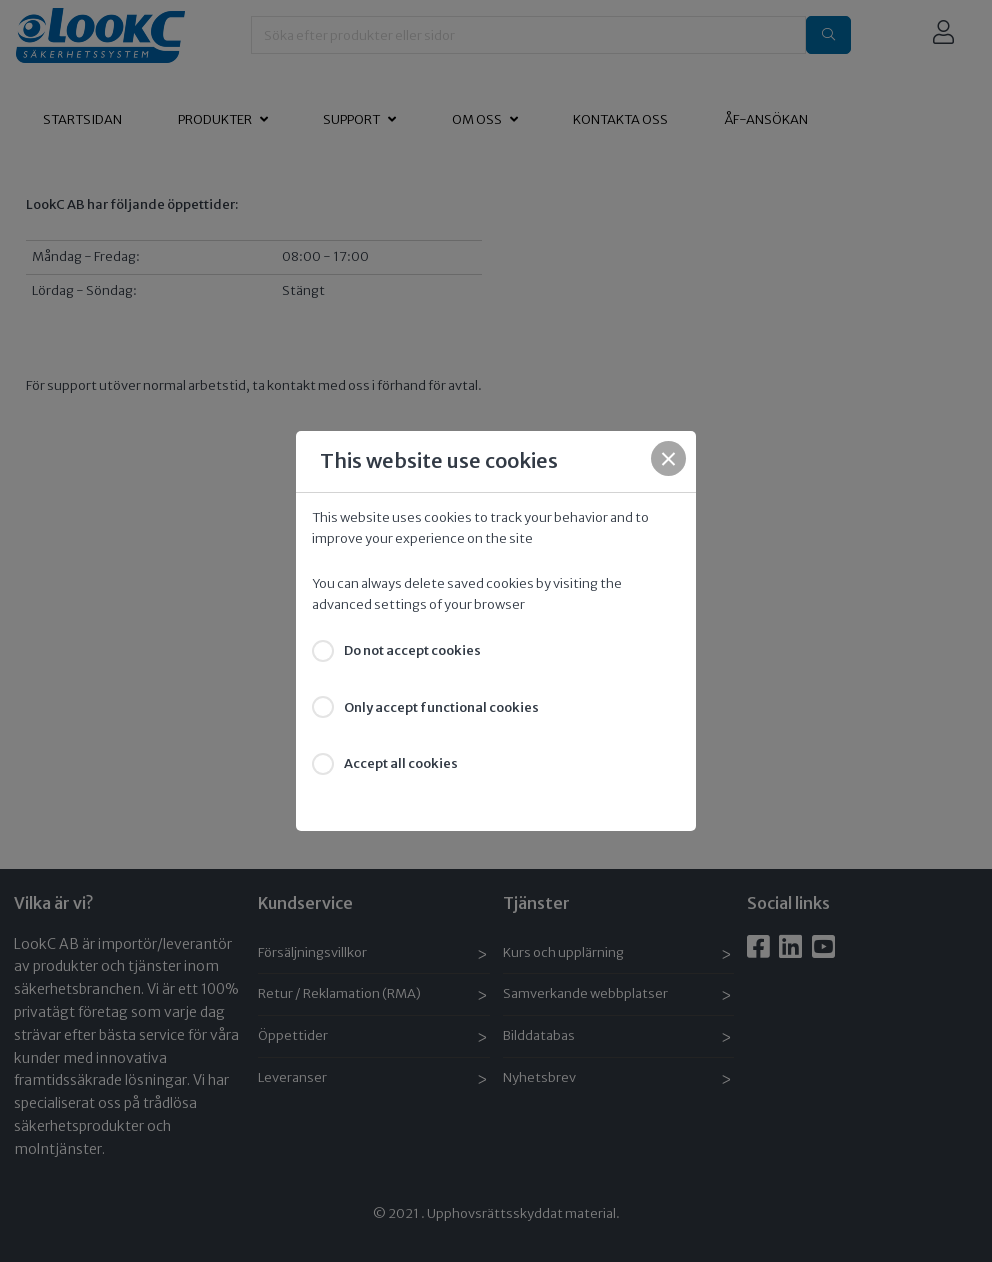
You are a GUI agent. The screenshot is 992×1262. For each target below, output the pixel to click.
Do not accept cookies (412, 650)
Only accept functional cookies (441, 707)
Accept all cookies (401, 763)
